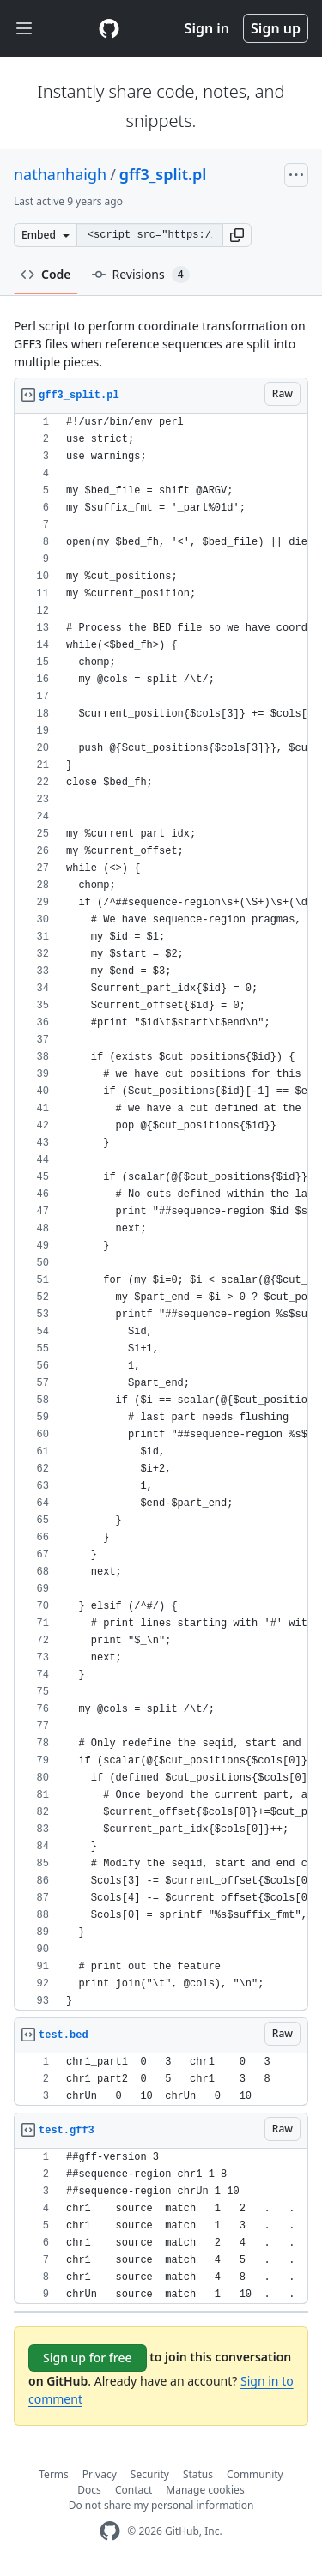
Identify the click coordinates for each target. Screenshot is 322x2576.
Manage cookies (205, 2489)
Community (255, 2474)
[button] (237, 235)
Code (46, 274)
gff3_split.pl (162, 174)
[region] (161, 1212)
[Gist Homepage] (109, 28)
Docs (89, 2489)
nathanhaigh (60, 174)
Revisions (141, 274)
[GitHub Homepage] (110, 2531)
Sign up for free (87, 2357)
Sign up (276, 28)
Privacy (99, 2474)
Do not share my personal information (161, 2505)
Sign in (207, 28)
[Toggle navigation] (24, 28)
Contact (133, 2489)
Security (150, 2474)
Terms (54, 2474)
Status (198, 2474)
